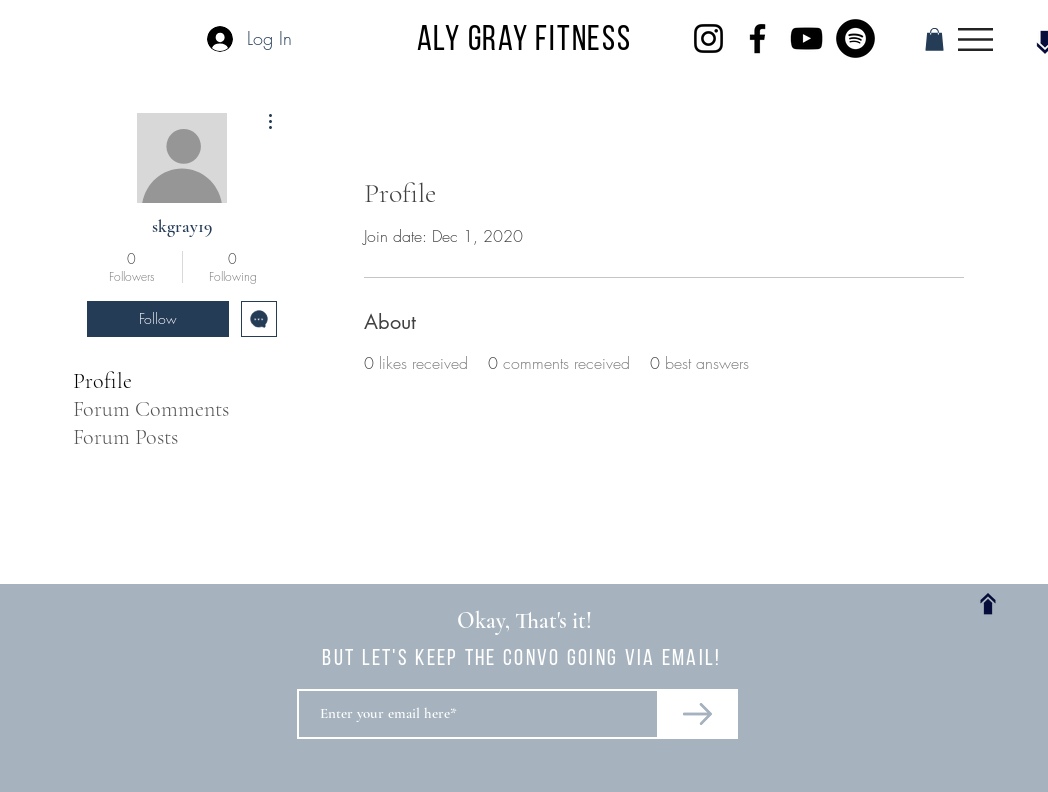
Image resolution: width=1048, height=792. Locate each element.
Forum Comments (151, 409)
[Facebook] (757, 38)
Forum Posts (125, 437)
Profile (102, 381)
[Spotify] (855, 38)
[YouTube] (806, 38)
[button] (934, 39)
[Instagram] (708, 38)
